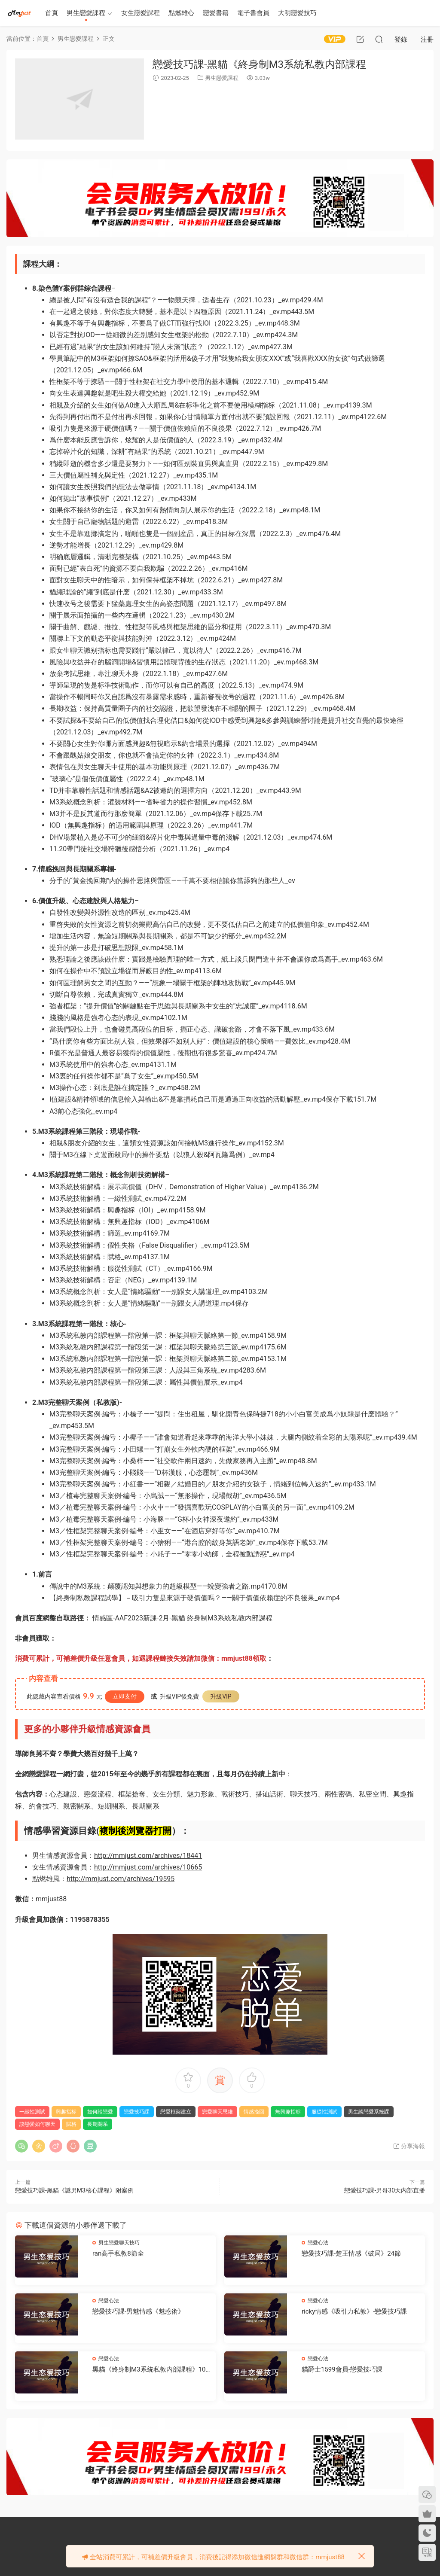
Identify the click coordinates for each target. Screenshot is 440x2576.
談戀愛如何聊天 (37, 2124)
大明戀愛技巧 (297, 13)
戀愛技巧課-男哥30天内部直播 (384, 2190)
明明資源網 (19, 13)
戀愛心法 (318, 2243)
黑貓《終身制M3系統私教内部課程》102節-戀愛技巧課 (150, 2370)
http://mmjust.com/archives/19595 (120, 1879)
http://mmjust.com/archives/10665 (148, 1867)
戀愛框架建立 (175, 2112)
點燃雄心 (181, 13)
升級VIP (221, 1696)
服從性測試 (324, 2112)
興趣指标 (66, 2112)
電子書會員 (253, 13)
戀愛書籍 (216, 13)
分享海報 (409, 2146)
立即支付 (125, 1696)
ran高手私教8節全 (118, 2253)
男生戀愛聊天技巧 (119, 2243)
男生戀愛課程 (86, 13)
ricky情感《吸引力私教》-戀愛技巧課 (354, 2311)
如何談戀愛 (100, 2112)
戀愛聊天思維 (217, 2112)
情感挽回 (254, 2112)
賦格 (71, 2124)
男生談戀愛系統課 (368, 2112)
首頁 (51, 13)
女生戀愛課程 (140, 13)
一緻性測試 (32, 2112)
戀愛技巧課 (137, 2112)
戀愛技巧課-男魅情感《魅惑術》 (138, 2311)
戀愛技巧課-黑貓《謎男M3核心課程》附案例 (74, 2190)
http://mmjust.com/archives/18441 (148, 1855)
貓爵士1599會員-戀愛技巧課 (342, 2369)
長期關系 (97, 2124)
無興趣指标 (288, 2112)
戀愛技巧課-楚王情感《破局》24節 (351, 2253)
